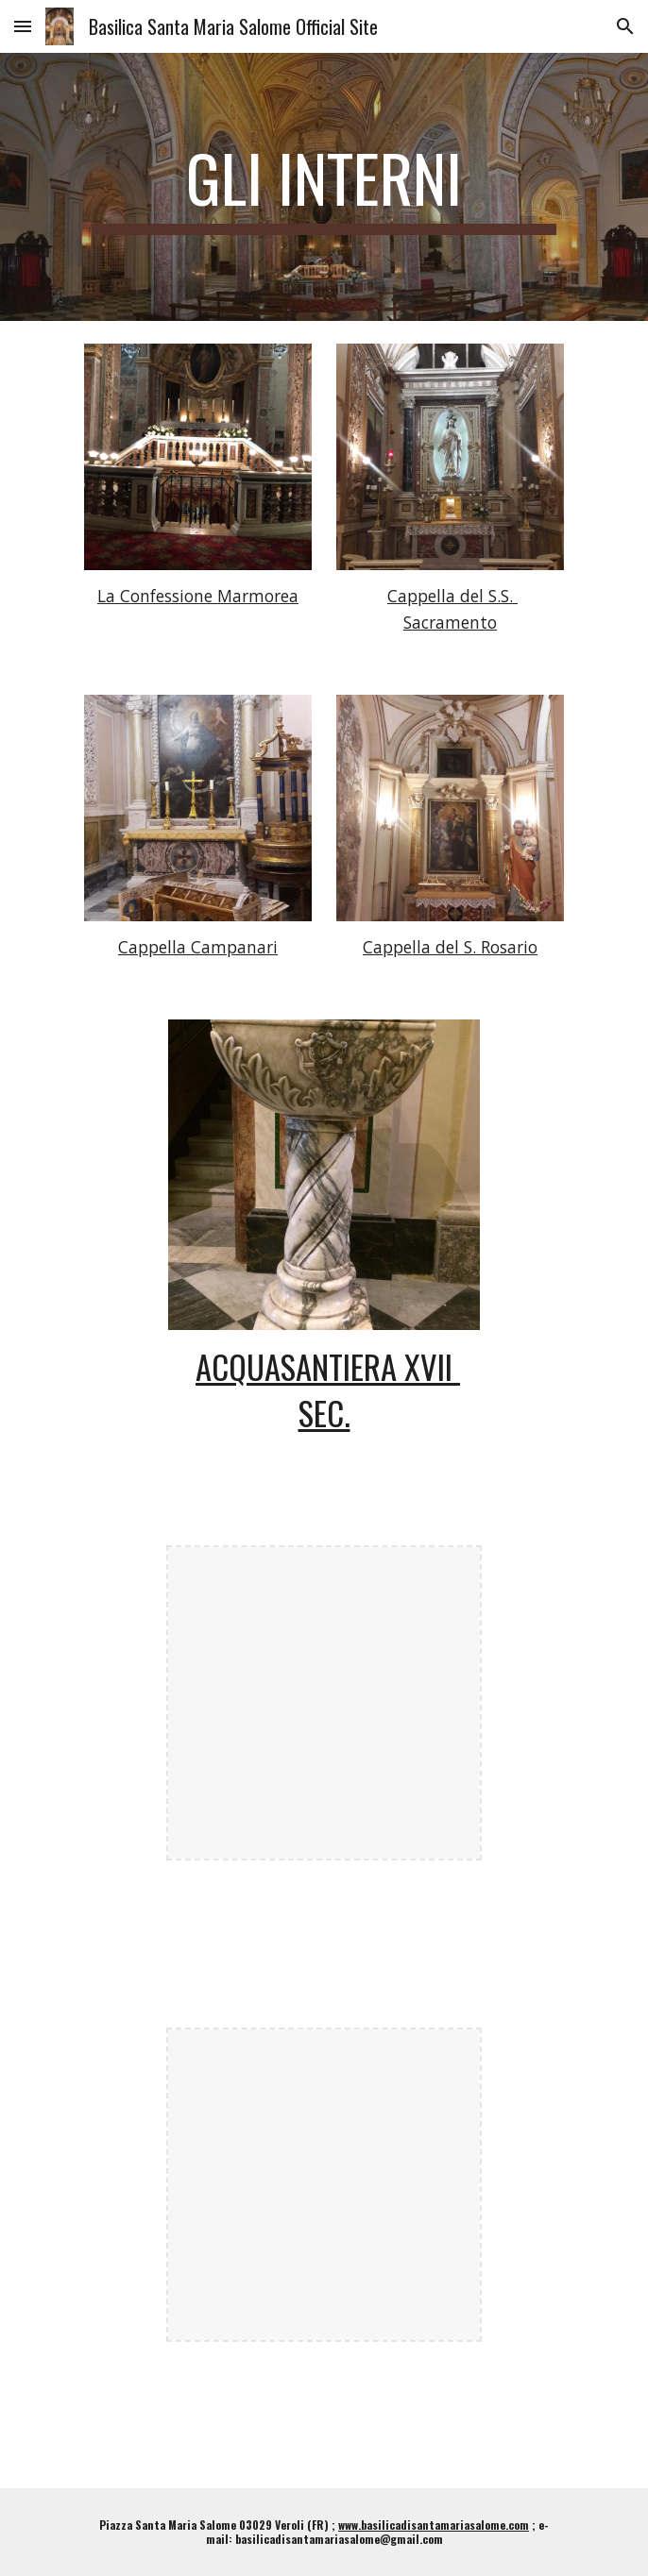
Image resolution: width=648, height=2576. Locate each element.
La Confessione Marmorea (197, 595)
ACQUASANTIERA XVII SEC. (328, 1389)
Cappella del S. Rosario (450, 946)
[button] (22, 26)
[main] (323, 187)
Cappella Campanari (198, 946)
